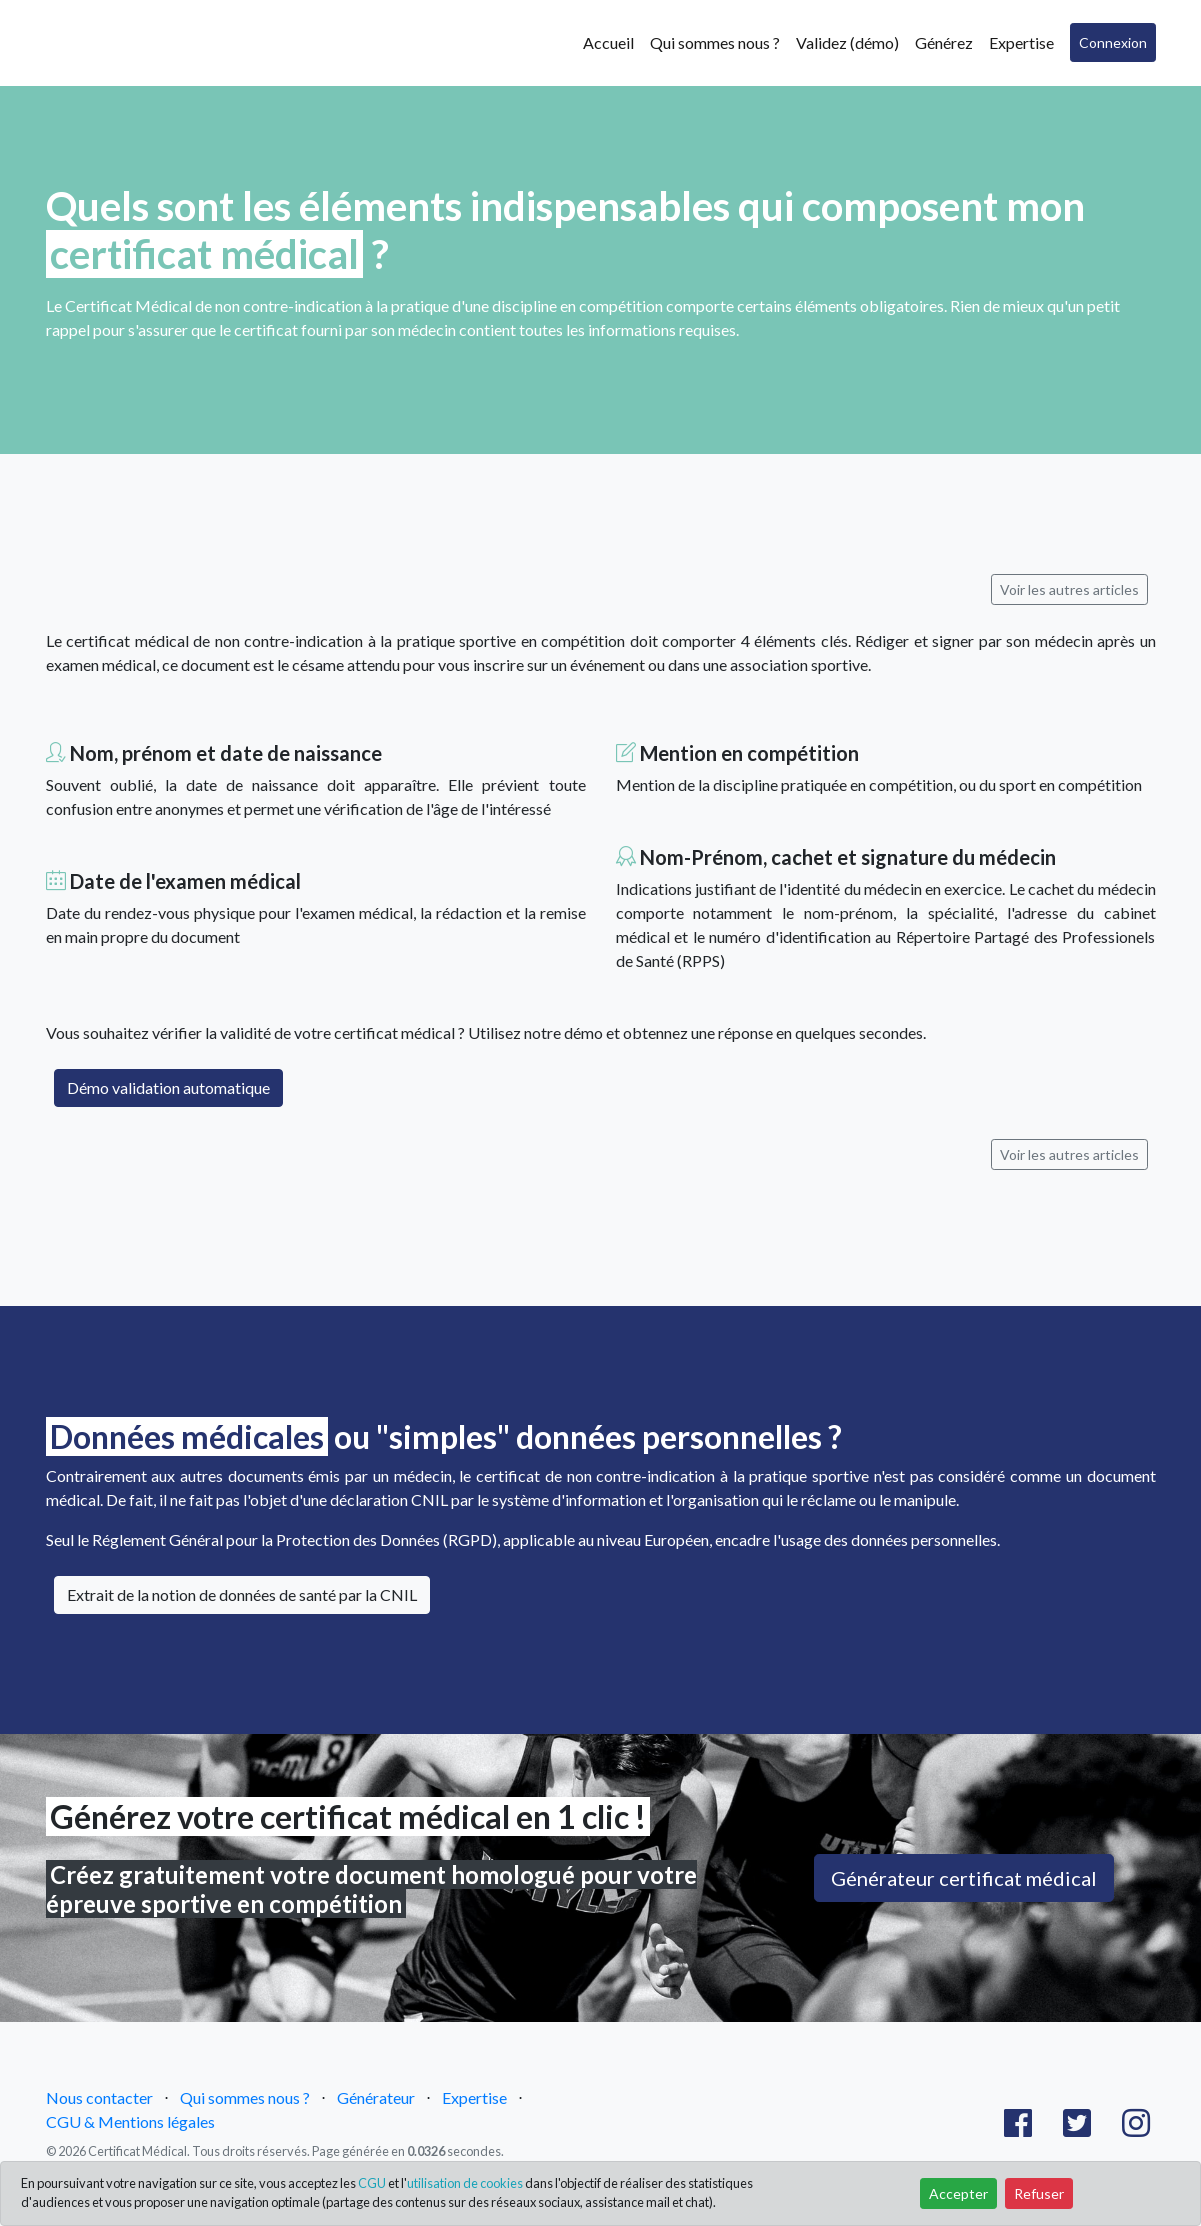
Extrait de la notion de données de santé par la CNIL (242, 1594)
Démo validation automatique (168, 1087)
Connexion (1113, 42)
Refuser (1039, 2193)
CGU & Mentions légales (130, 2121)
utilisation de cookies (465, 2183)
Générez (944, 42)
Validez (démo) (847, 42)
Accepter (958, 2193)
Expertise (1021, 42)
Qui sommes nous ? (715, 42)
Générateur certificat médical (964, 1878)
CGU (372, 2183)
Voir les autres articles (1069, 589)
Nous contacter (99, 2097)
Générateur (376, 2097)
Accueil (608, 42)
